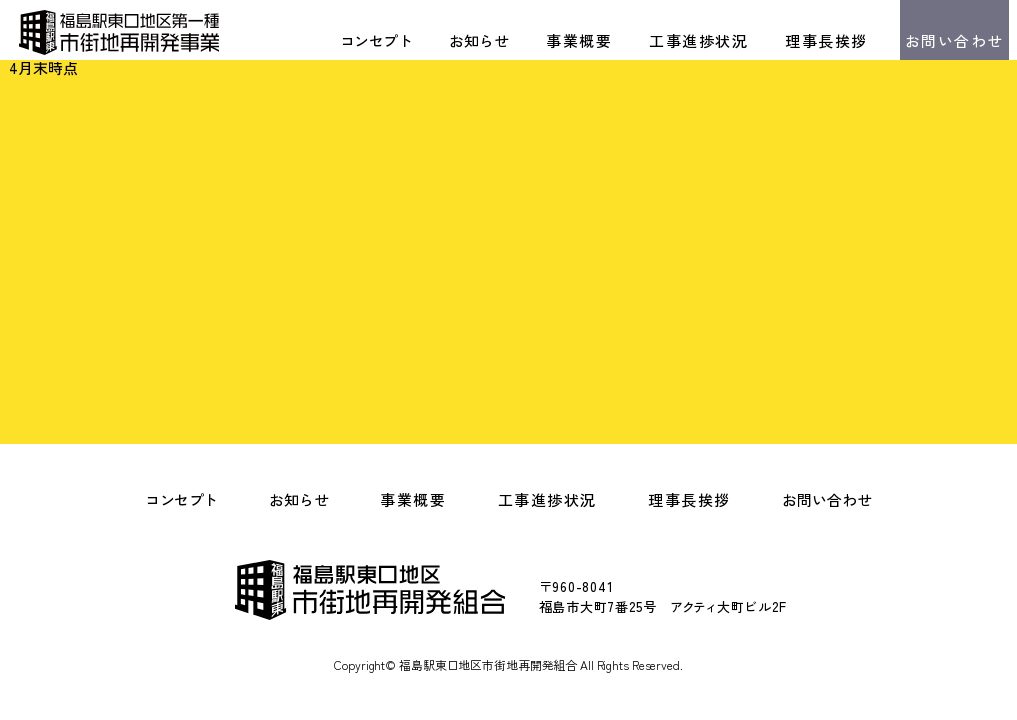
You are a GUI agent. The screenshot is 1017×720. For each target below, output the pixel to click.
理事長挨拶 (826, 40)
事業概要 (579, 40)
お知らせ (479, 40)
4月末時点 (43, 67)
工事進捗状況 (698, 40)
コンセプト (376, 40)
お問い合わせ (954, 40)
